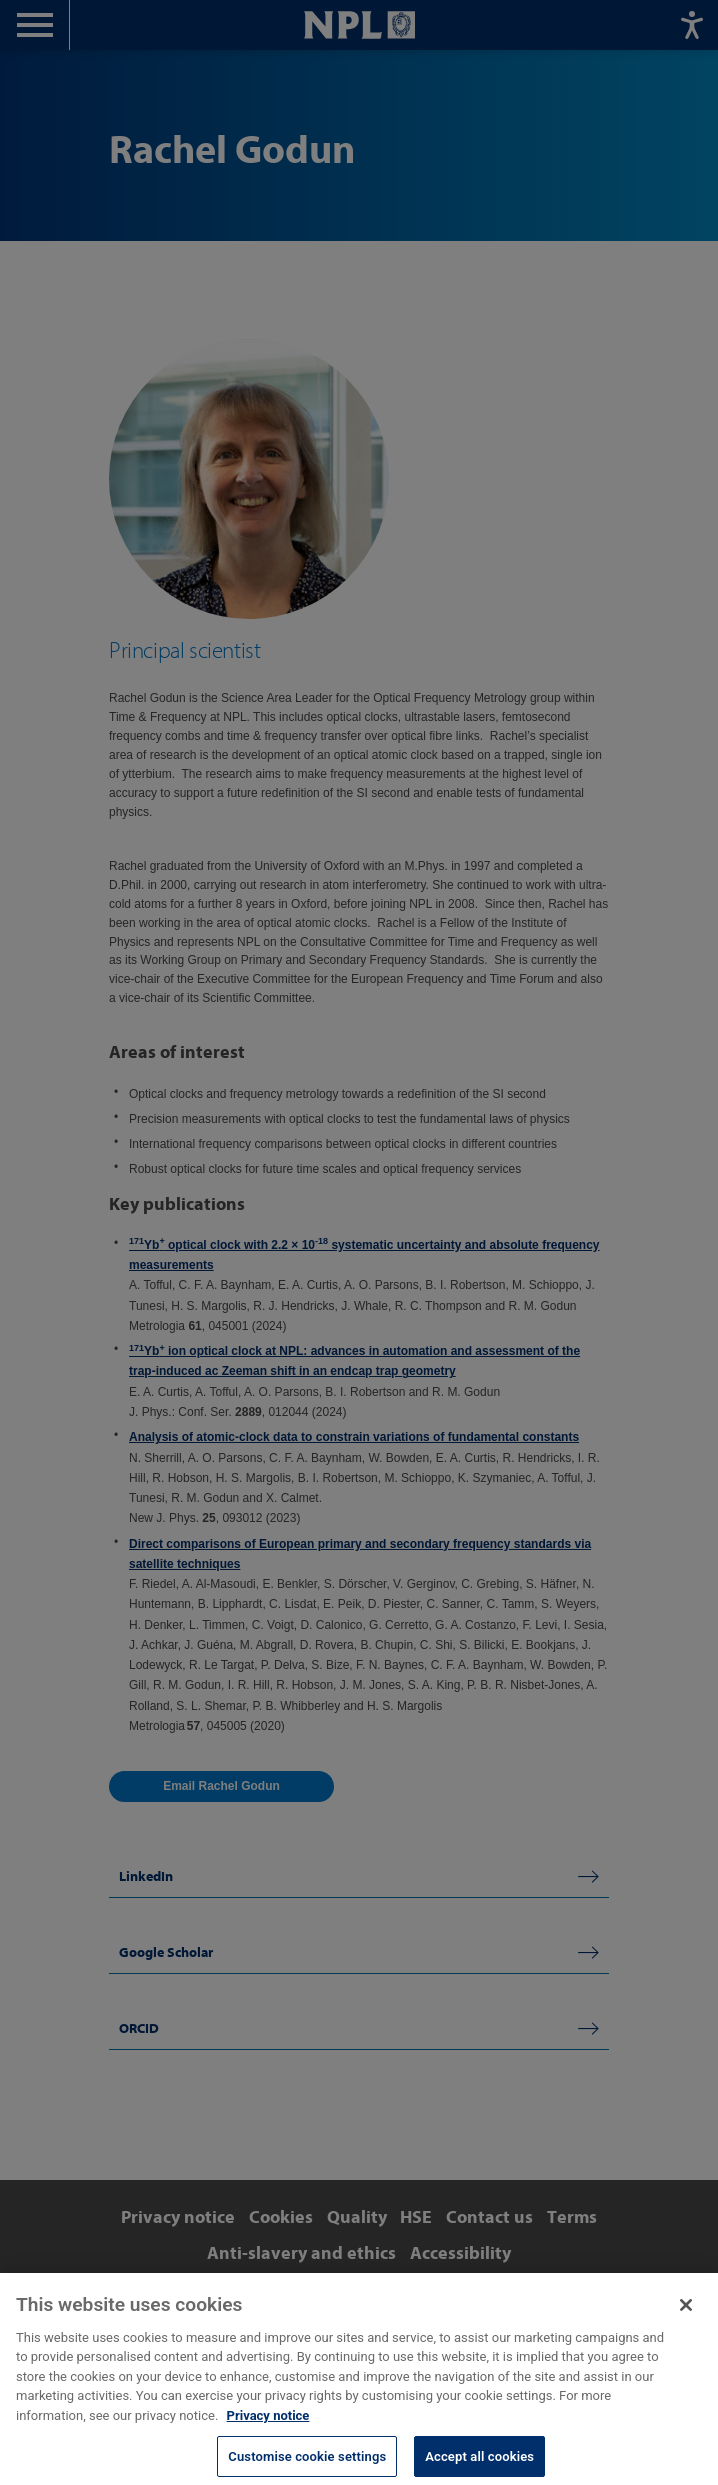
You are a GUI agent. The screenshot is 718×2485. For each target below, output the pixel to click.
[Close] (686, 2320)
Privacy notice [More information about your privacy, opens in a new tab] (268, 2430)
